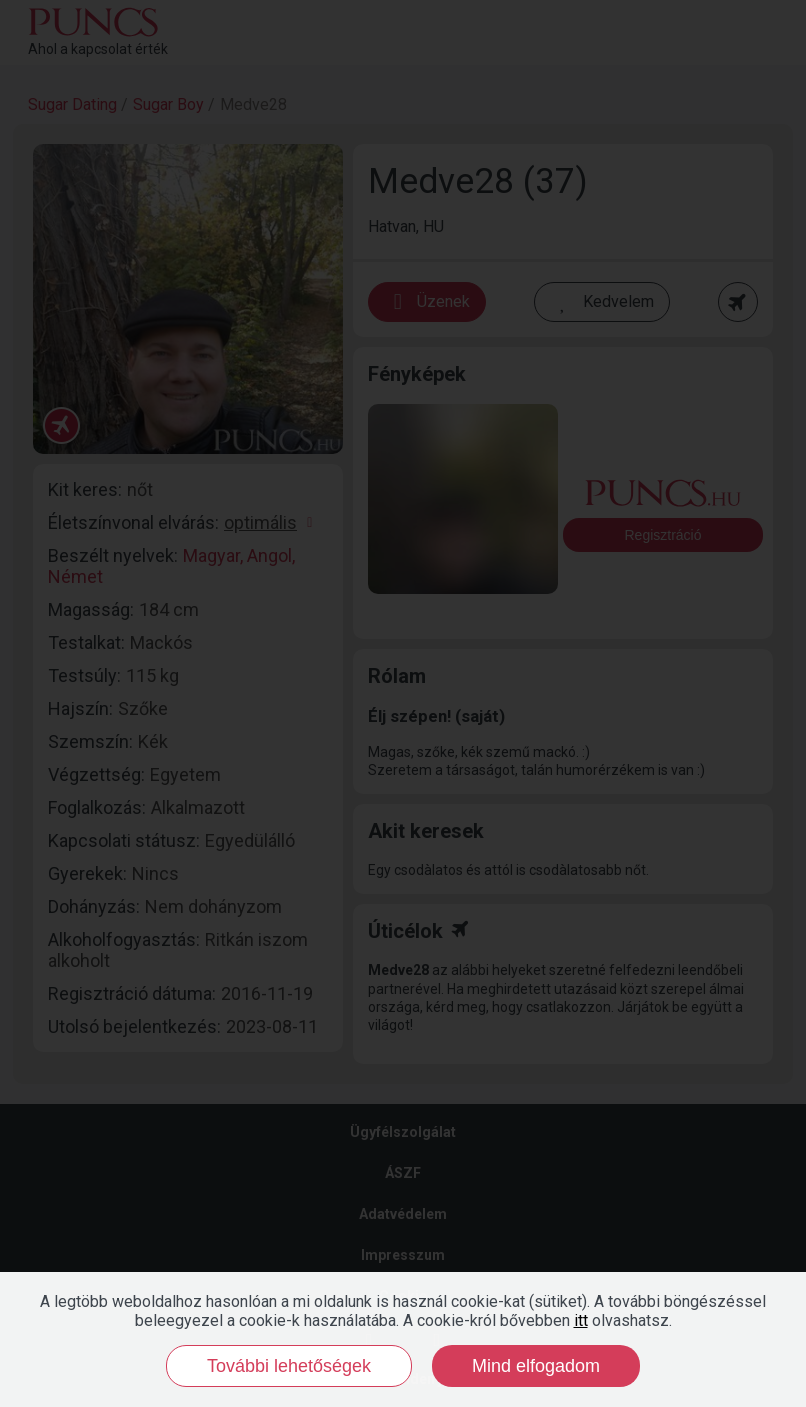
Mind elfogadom (536, 1366)
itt (581, 1320)
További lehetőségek (289, 1366)
